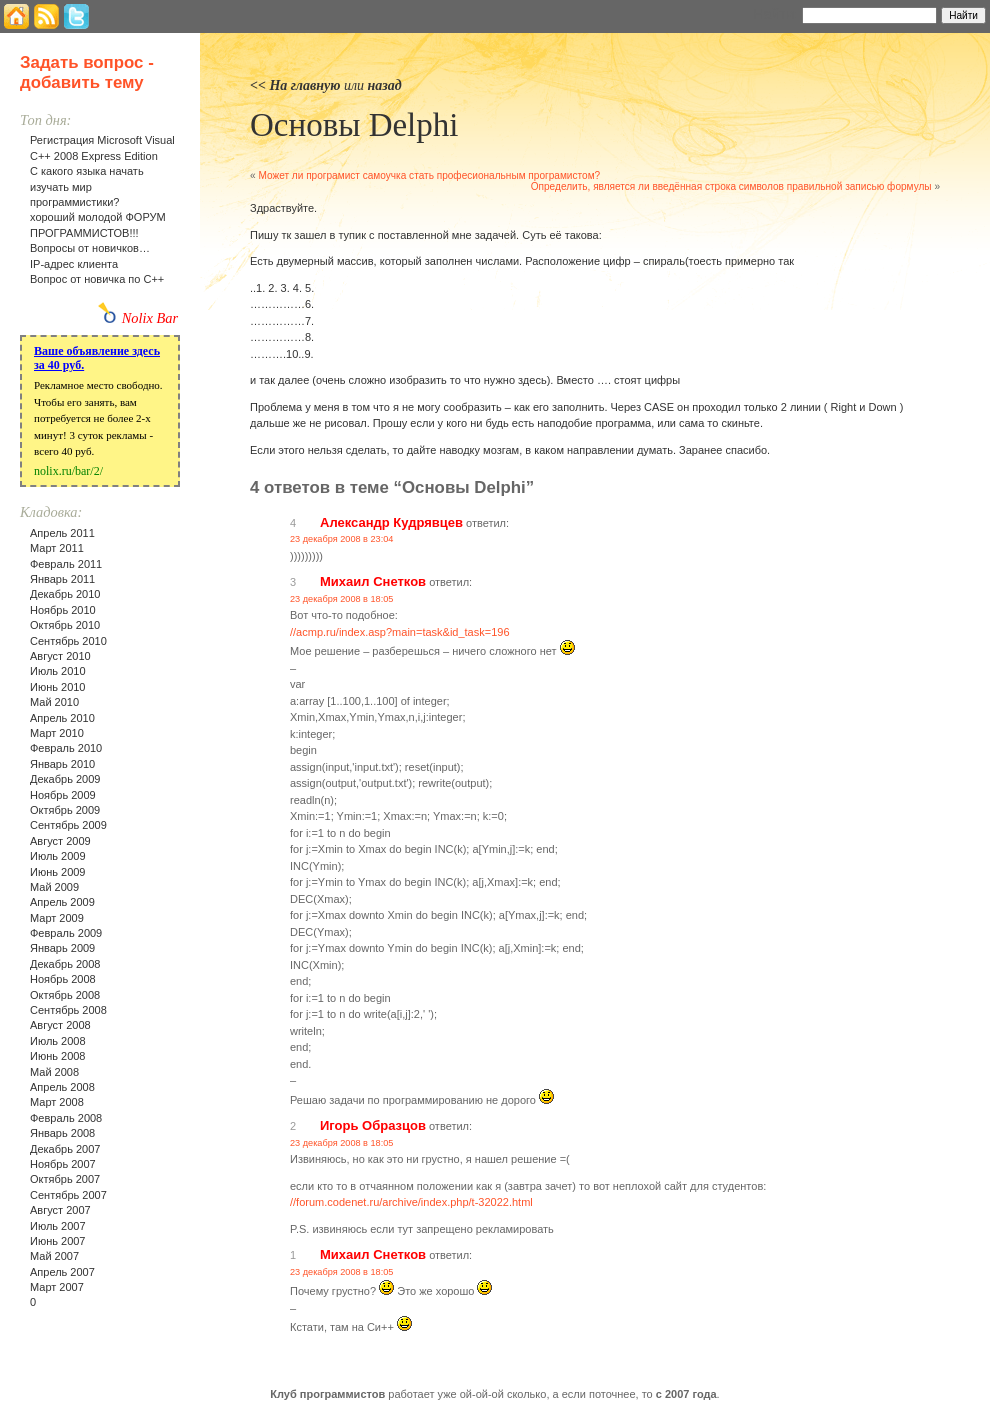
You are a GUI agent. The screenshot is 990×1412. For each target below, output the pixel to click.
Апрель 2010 (62, 718)
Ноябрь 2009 (63, 795)
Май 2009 (54, 887)
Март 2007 (57, 1287)
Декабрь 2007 (65, 1149)
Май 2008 (54, 1072)
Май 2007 (54, 1256)
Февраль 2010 (66, 748)
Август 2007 (60, 1210)
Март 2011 (57, 548)
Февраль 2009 (66, 933)
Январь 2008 (62, 1133)
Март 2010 (57, 733)
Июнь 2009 (58, 872)
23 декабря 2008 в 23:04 (341, 539)
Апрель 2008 (62, 1087)
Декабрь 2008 (65, 964)
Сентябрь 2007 (68, 1195)
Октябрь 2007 (65, 1179)
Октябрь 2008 (65, 995)
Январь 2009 (62, 948)
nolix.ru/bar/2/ (68, 471)
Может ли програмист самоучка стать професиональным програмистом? (429, 175)
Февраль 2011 (66, 564)
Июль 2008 (58, 1041)
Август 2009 (60, 841)
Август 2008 (60, 1025)
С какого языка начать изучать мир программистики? (87, 186)
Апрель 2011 (62, 533)
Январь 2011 (62, 579)
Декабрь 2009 (65, 779)
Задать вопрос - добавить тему (87, 72)
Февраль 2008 (66, 1118)
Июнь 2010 (58, 687)
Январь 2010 (62, 764)
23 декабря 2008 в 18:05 (341, 599)
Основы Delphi (354, 125)
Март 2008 (57, 1102)
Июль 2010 (58, 671)
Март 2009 (57, 918)
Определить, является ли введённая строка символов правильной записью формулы (731, 186)
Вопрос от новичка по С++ (97, 279)
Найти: (775, 14)
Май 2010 (54, 702)
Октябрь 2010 (65, 625)
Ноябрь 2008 (63, 979)
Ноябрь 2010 (63, 610)
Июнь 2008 (58, 1056)
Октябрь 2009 (65, 810)
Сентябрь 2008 (68, 1010)
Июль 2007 (58, 1226)
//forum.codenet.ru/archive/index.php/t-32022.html (411, 1202)
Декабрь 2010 (65, 594)
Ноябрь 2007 (63, 1164)
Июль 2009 (58, 856)
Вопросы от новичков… (90, 248)
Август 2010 (60, 656)
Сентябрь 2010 (68, 641)
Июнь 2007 (58, 1241)
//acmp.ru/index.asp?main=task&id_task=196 (400, 632)
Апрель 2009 (62, 902)
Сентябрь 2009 (68, 825)
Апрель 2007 (62, 1272)
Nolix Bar (150, 318)
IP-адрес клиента (74, 264)
